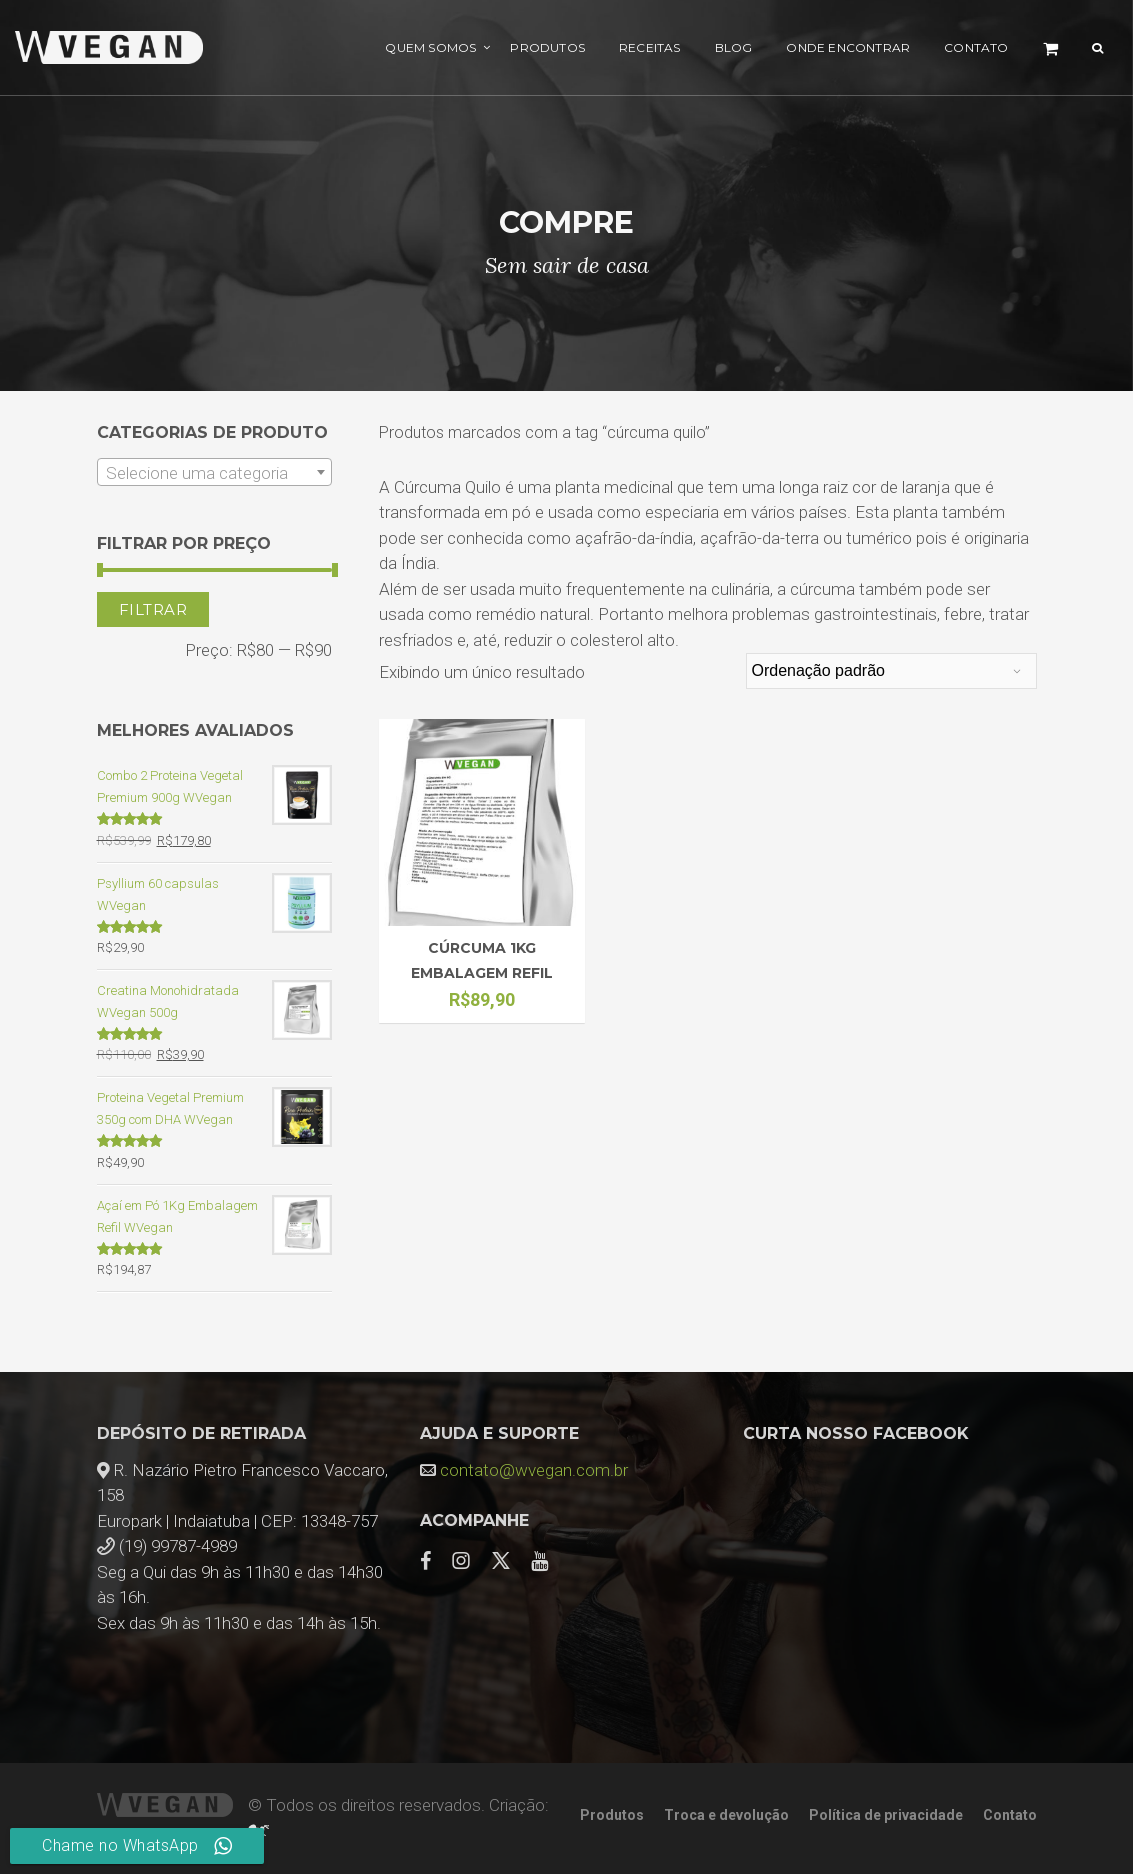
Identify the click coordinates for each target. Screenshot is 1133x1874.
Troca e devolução (726, 1815)
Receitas (650, 47)
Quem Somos (430, 47)
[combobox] (214, 472)
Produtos (547, 47)
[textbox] (214, 473)
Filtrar (153, 609)
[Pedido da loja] (891, 671)
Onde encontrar (848, 47)
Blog (734, 47)
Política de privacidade (886, 1815)
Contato (976, 47)
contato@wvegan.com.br (534, 1470)
